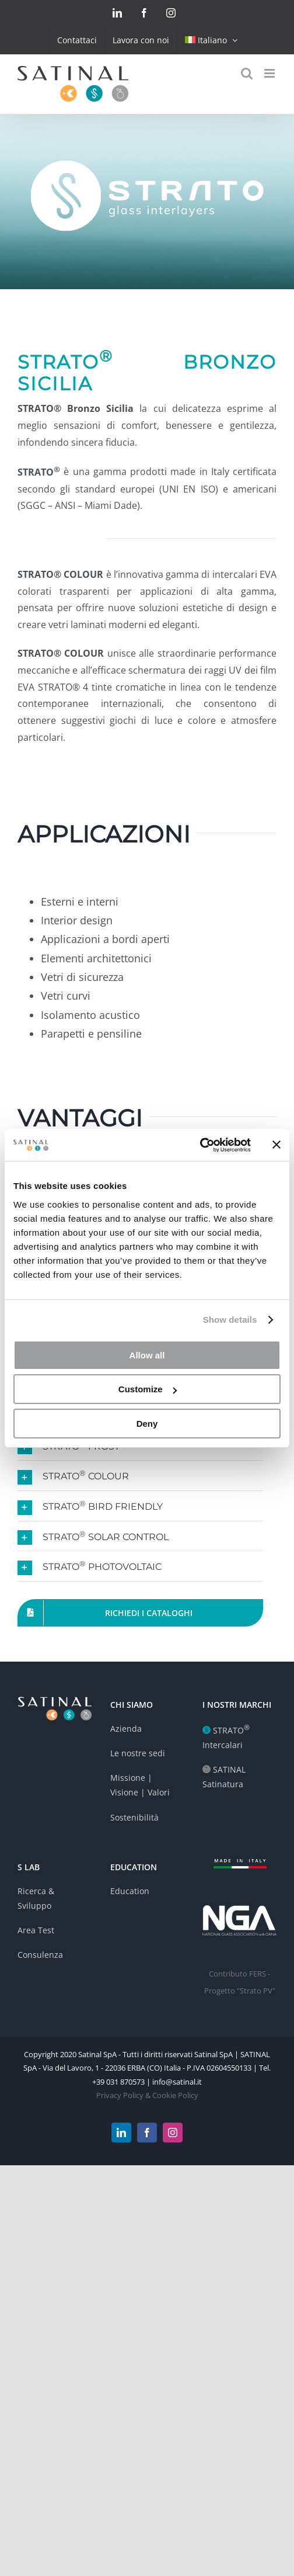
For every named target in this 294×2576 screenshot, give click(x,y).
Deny (147, 1424)
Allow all (147, 1355)
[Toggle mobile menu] (270, 73)
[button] (140, 1475)
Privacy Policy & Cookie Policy (147, 2095)
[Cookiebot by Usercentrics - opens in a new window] (200, 1145)
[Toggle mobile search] (247, 73)
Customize (147, 1389)
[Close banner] (276, 1144)
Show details (230, 1320)
